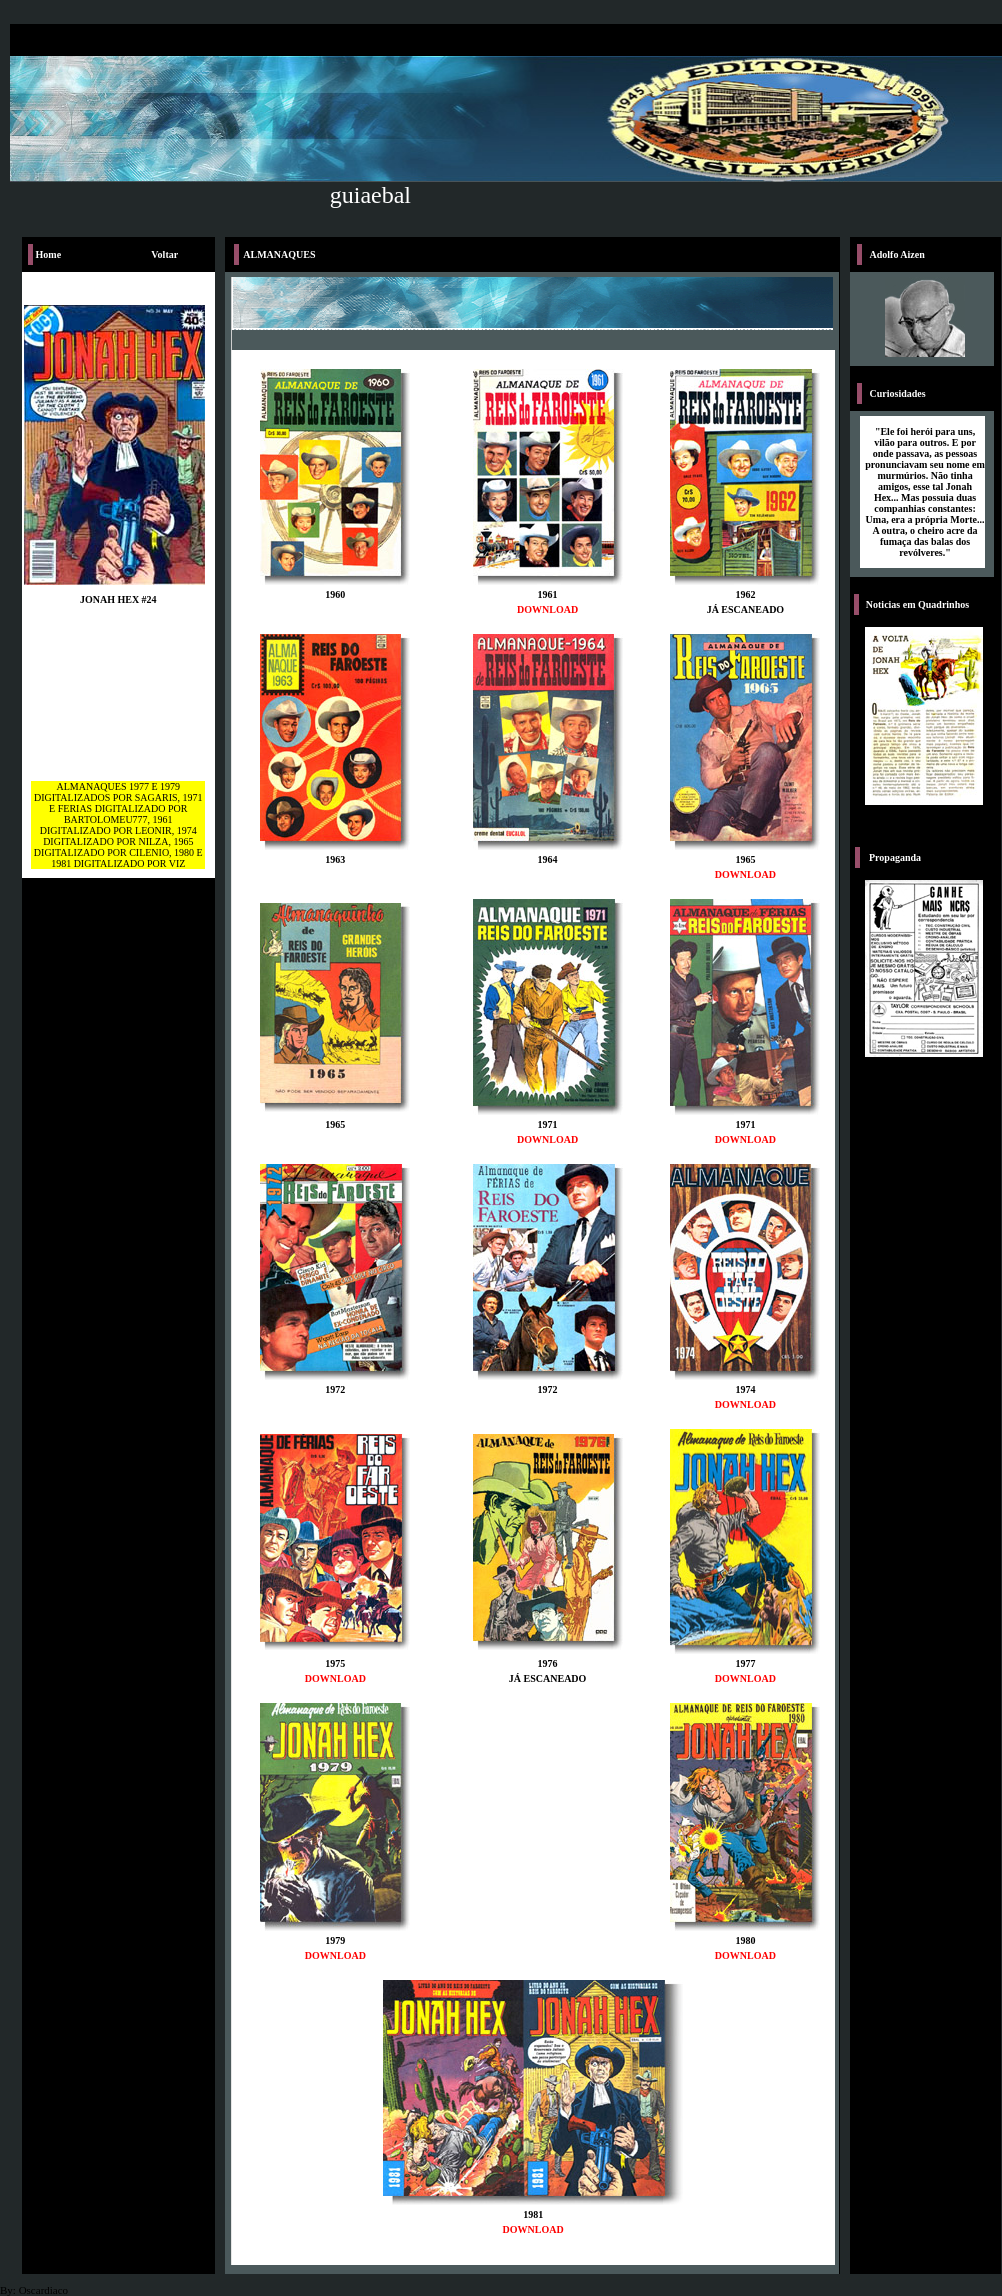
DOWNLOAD (547, 609)
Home (49, 254)
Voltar (164, 254)
